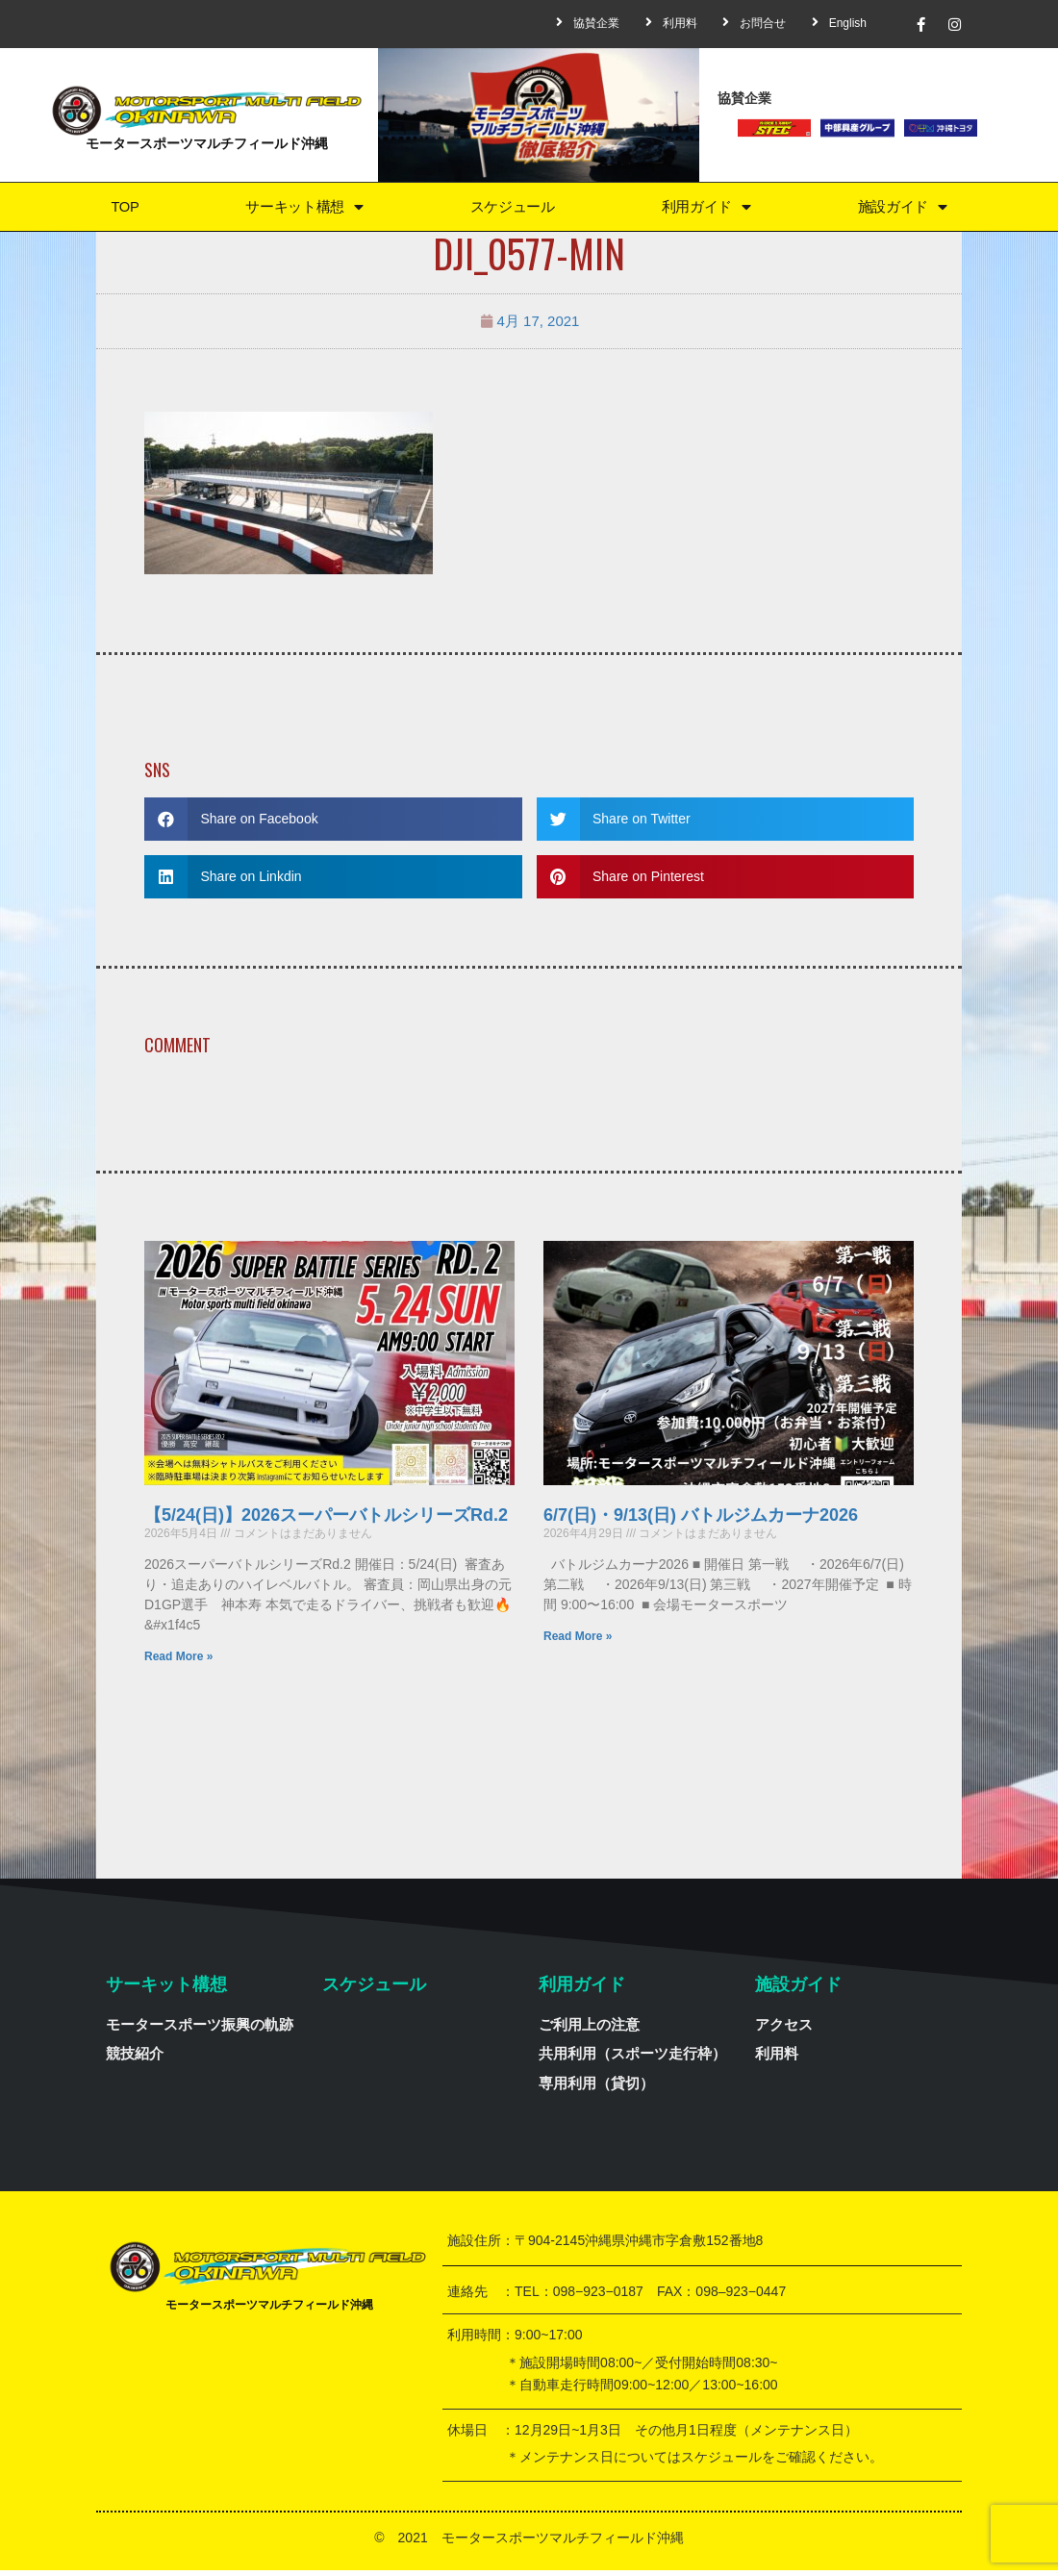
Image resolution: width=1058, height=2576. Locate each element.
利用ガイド (706, 209)
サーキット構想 (302, 209)
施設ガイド (902, 209)
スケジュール (512, 209)
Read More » (178, 1662)
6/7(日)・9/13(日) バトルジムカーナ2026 (700, 1520)
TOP (123, 209)
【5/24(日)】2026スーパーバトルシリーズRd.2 (326, 1520)
